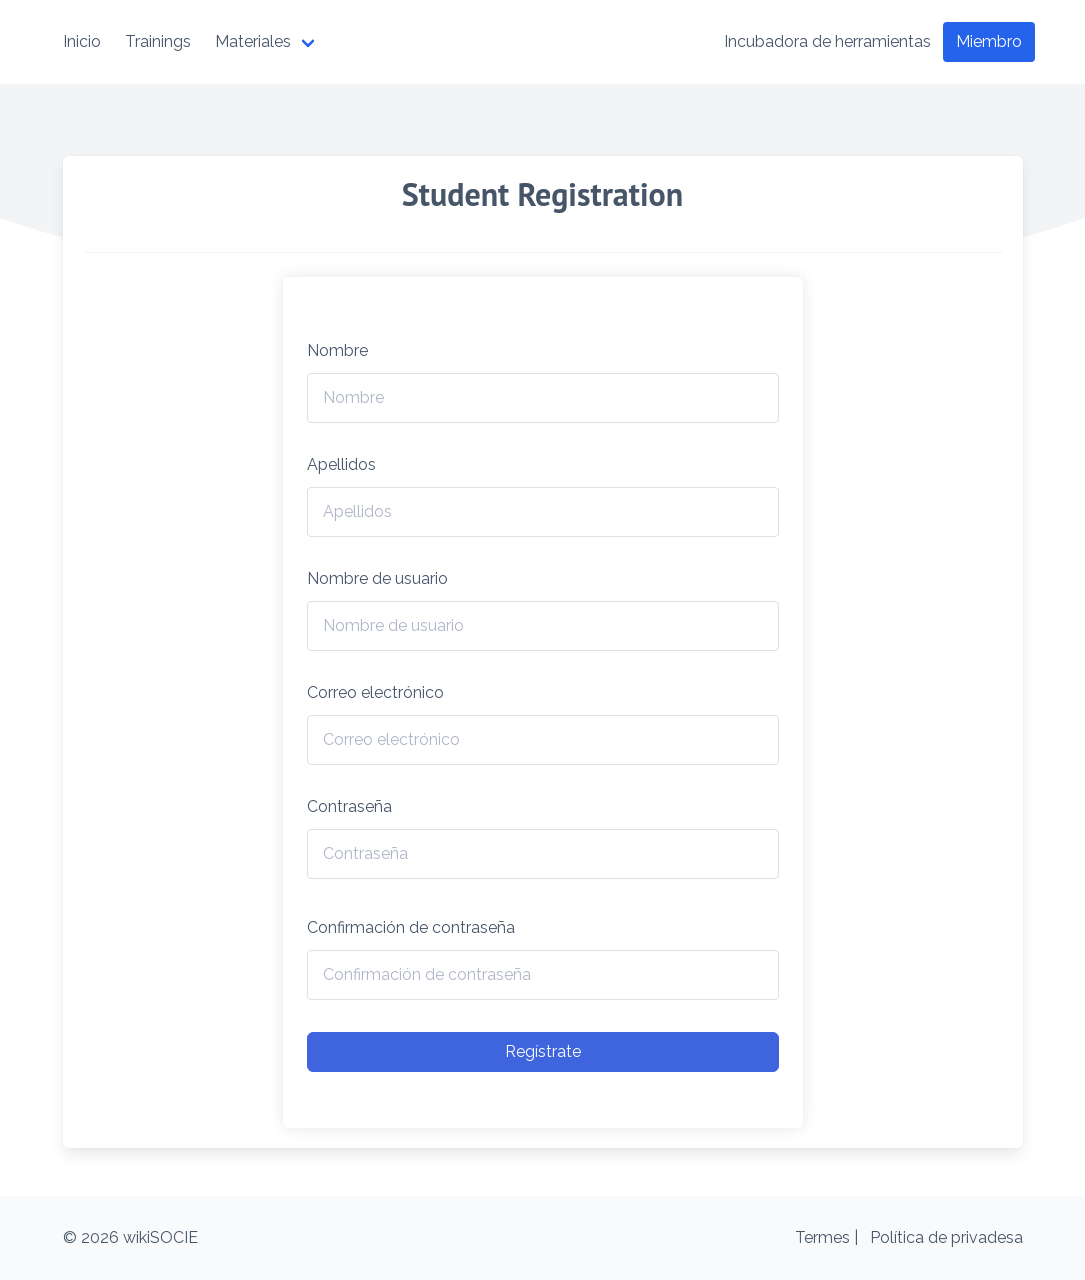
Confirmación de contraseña (411, 927)
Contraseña (349, 806)
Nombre (337, 350)
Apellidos (341, 464)
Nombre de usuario (377, 578)
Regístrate (543, 1051)
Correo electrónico (375, 692)
